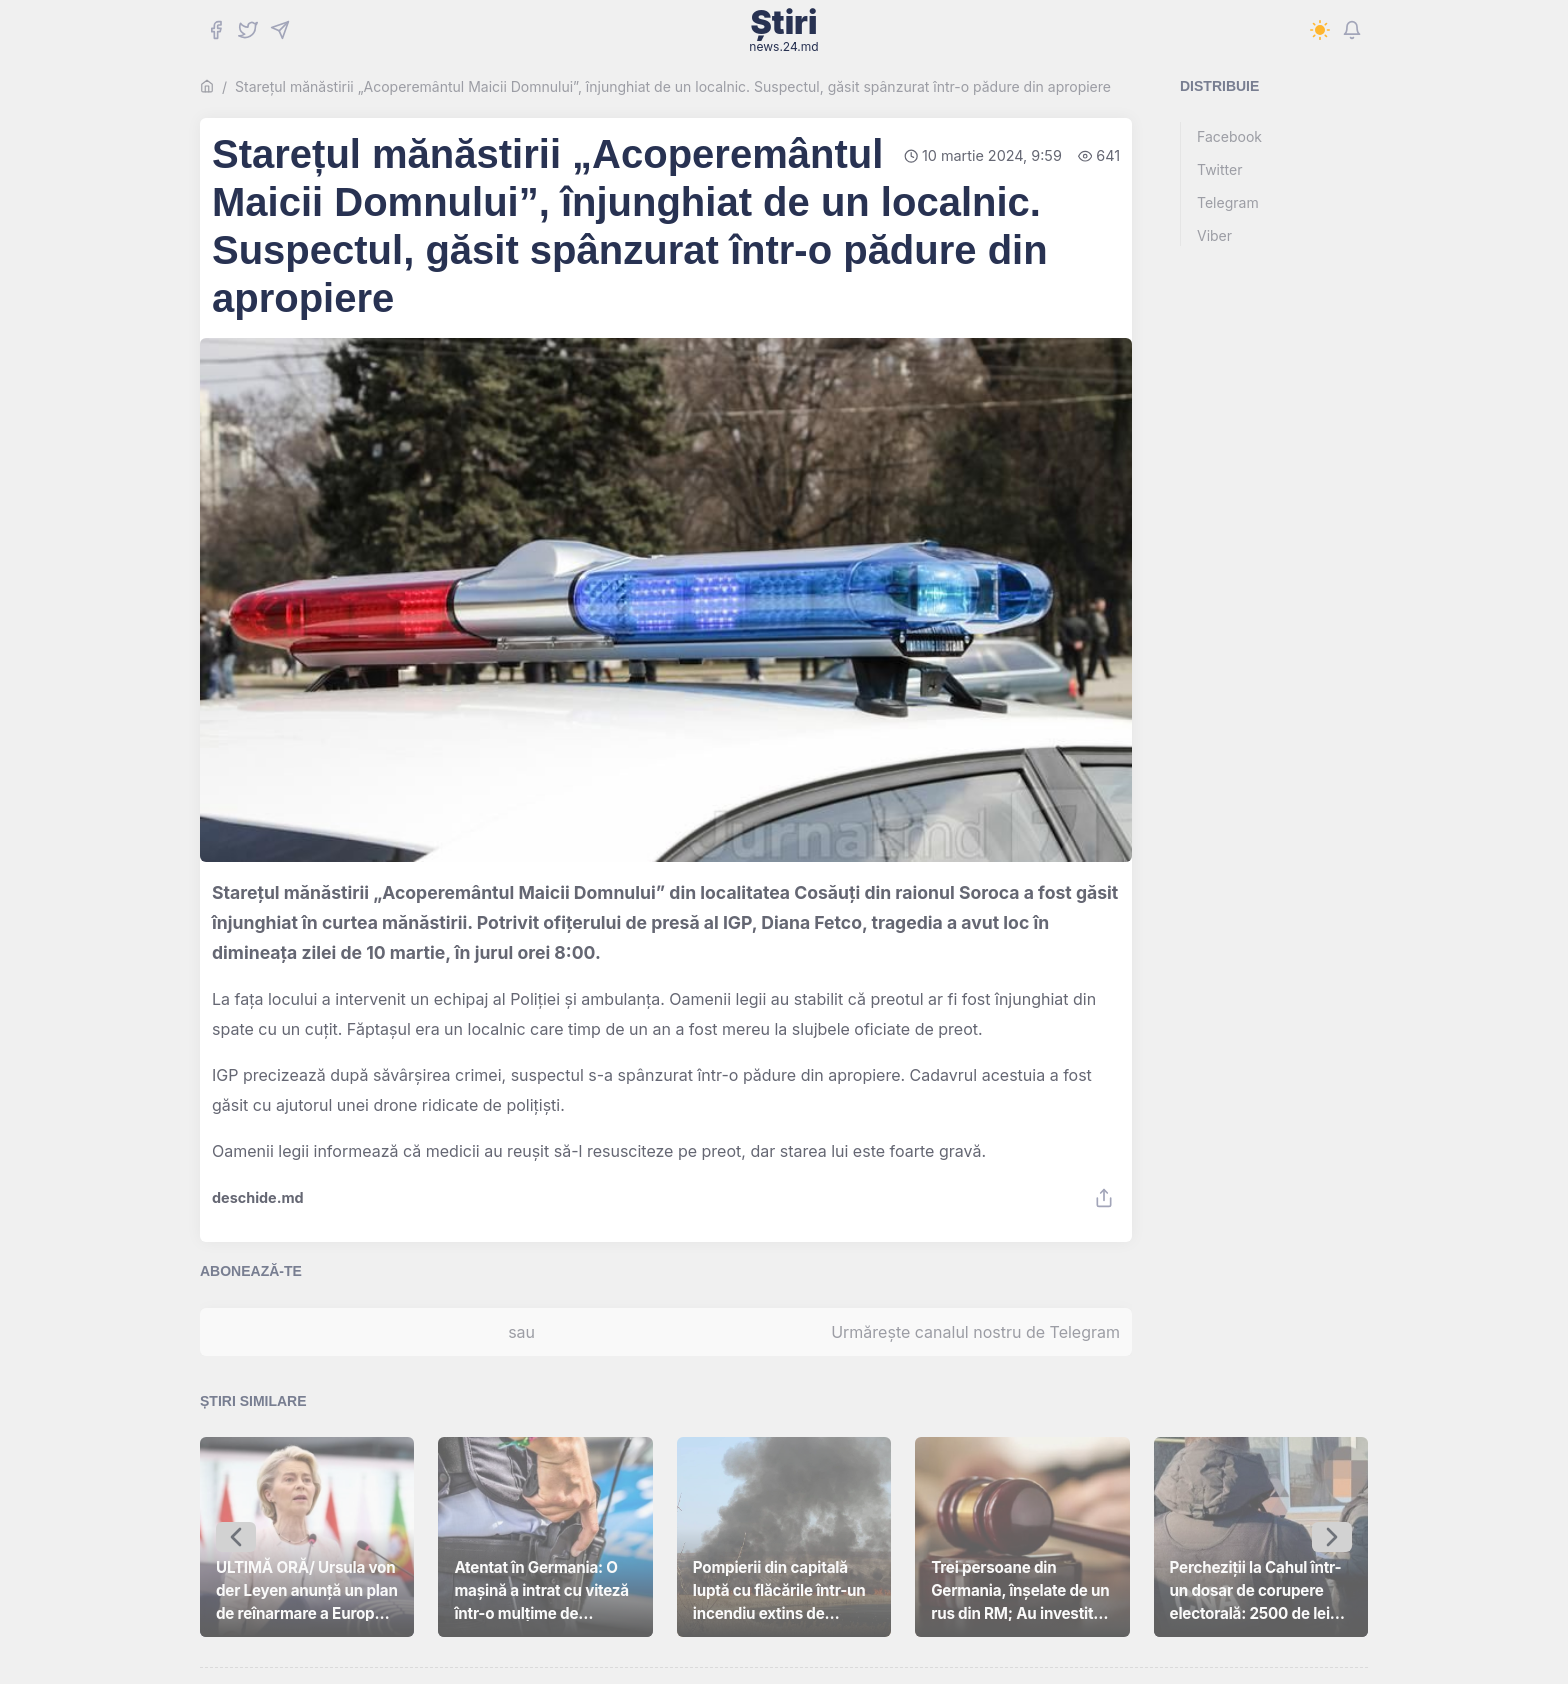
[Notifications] (1352, 30)
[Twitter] (248, 30)
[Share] (1104, 1198)
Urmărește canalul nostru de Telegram (975, 1332)
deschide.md (258, 1198)
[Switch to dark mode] (1320, 30)
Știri (783, 30)
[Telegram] (280, 30)
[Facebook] (216, 30)
